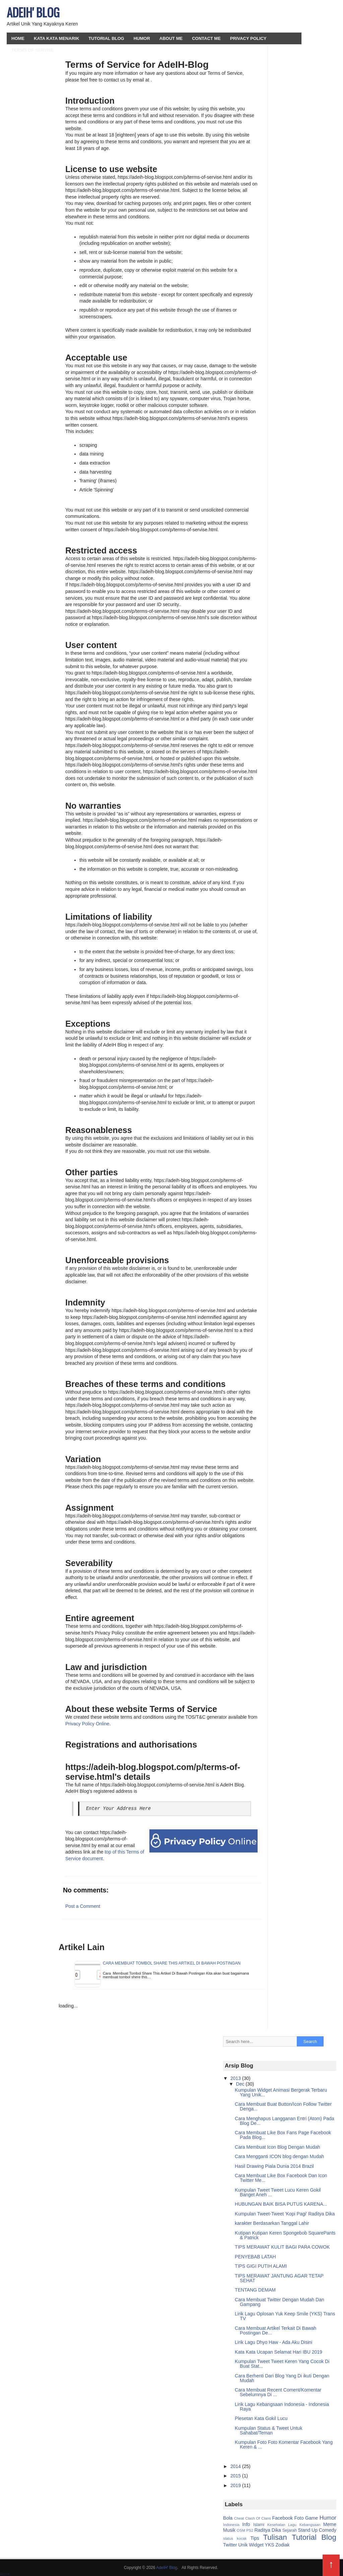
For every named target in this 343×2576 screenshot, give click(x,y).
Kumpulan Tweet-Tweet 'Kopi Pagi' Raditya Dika (285, 2213)
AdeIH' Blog (33, 12)
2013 (236, 2078)
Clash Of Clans (258, 2518)
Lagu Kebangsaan (304, 2525)
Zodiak (283, 2544)
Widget (256, 2544)
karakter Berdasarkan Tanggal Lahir (272, 2223)
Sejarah (289, 2530)
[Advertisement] (256, 17)
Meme (329, 2524)
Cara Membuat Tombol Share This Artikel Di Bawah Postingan (172, 1963)
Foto (299, 2518)
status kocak (235, 2538)
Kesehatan (276, 2525)
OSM (241, 2530)
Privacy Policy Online (87, 1723)
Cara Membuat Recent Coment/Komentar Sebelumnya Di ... (278, 2392)
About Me (171, 38)
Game (311, 2518)
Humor (142, 38)
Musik (229, 2530)
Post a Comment (82, 1906)
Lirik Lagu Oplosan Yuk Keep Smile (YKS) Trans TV (285, 2316)
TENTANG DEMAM (255, 2290)
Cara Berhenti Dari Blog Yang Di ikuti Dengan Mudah (282, 2378)
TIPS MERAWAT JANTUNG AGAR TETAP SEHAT (279, 2278)
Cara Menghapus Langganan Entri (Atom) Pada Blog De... (284, 2121)
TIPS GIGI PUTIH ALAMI (261, 2266)
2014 (236, 2466)
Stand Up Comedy (317, 2530)
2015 (236, 2475)
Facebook (282, 2518)
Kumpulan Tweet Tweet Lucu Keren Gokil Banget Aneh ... (278, 2192)
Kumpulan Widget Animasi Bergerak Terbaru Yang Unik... (281, 2092)
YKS (269, 2544)
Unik (243, 2544)
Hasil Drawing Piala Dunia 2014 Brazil (274, 2166)
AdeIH (4, 2574)
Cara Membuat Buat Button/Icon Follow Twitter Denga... (283, 2106)
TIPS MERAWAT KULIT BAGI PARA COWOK (282, 2247)
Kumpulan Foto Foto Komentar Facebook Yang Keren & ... (284, 2444)
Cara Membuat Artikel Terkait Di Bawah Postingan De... (275, 2330)
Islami (258, 2524)
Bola (227, 2518)
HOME (17, 38)
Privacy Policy (248, 38)
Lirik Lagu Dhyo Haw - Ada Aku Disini (273, 2342)
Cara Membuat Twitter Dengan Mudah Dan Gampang (279, 2302)
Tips (255, 2538)
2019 (236, 2485)
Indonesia (231, 2525)
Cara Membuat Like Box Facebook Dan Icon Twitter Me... (281, 2178)
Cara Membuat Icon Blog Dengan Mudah (277, 2147)
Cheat (239, 2518)
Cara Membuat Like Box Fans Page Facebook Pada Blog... (283, 2135)
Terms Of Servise (32, 50)
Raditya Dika (267, 2530)
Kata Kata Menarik (56, 38)
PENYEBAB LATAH (255, 2256)
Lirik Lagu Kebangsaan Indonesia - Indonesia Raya (282, 2407)
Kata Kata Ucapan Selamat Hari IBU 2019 (278, 2352)
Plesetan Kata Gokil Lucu (261, 2418)
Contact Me (206, 38)
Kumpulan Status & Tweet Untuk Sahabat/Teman (268, 2430)
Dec (241, 2084)
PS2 (249, 2530)
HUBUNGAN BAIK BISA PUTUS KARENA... (281, 2204)
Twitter (230, 2544)
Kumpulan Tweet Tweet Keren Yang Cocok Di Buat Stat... (282, 2364)
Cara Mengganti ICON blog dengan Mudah (279, 2156)
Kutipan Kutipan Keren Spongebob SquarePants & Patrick (285, 2235)
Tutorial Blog (106, 38)
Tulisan (275, 2537)
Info (246, 2524)
